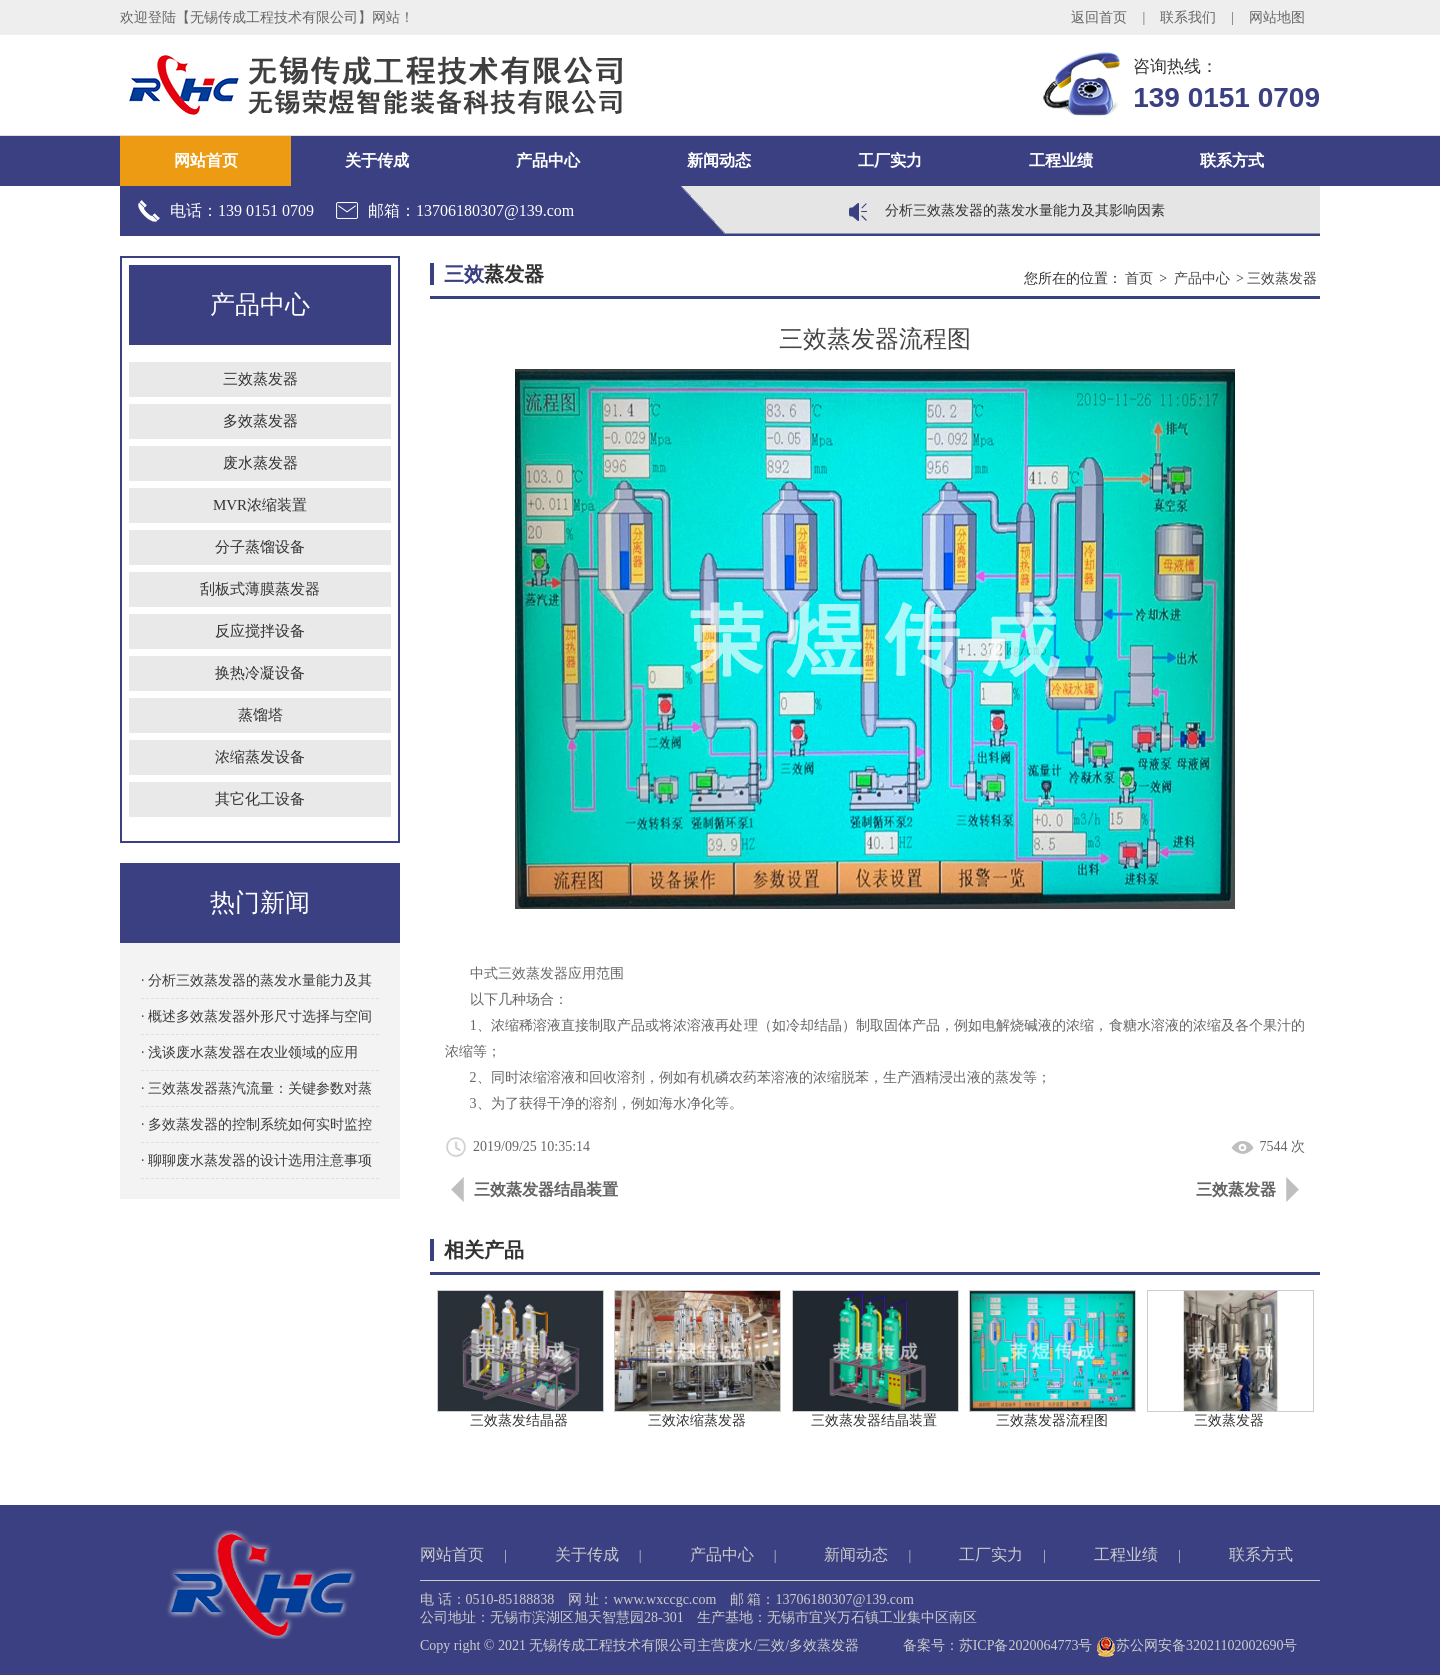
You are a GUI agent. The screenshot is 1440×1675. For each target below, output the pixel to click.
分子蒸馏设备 (260, 547)
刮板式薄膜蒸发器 (260, 589)
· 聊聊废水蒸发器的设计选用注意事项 (256, 1160)
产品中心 (548, 160)
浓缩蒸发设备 (260, 757)
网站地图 (1277, 17)
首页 (1139, 278)
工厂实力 (890, 160)
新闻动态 (719, 160)
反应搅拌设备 (260, 631)
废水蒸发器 (260, 463)
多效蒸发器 (260, 421)
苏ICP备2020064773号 (1026, 1645)
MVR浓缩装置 (260, 505)
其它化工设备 (260, 799)
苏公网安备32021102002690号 (1196, 1645)
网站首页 (206, 160)
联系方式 (1232, 160)
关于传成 (377, 160)
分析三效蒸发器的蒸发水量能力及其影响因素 (1025, 210)
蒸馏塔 (260, 715)
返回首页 (1099, 17)
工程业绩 (1061, 160)
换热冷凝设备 (260, 673)
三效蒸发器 (260, 379)
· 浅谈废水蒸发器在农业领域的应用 (249, 1052)
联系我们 (1188, 17)
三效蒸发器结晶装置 (546, 1189)
